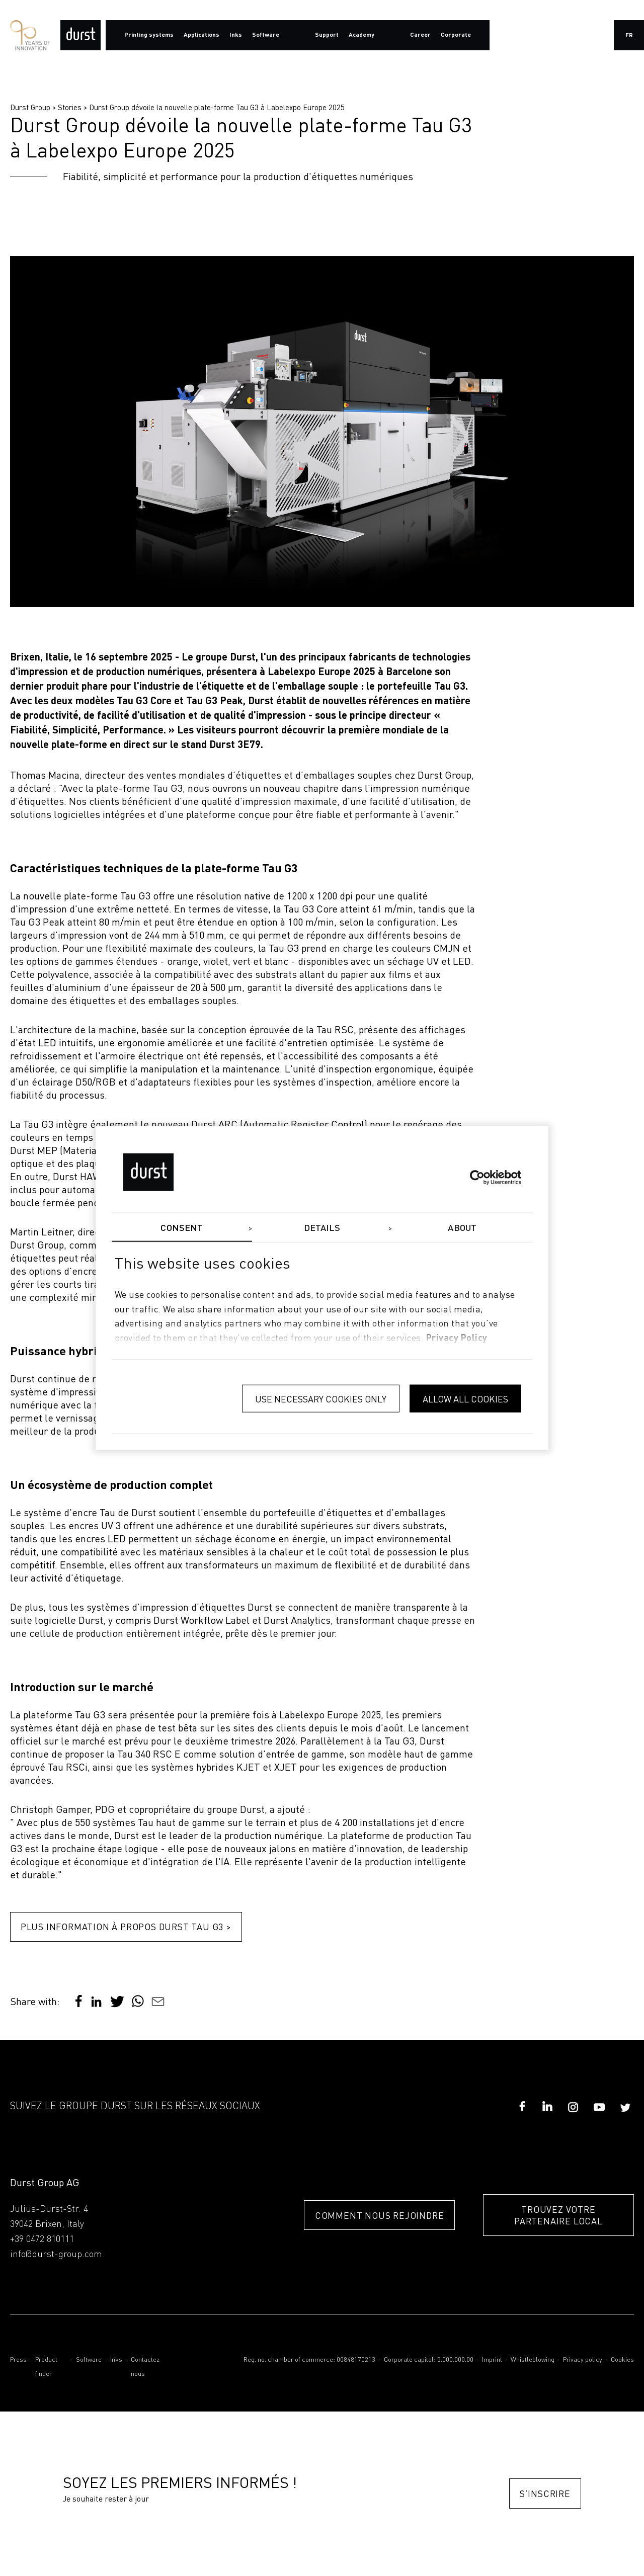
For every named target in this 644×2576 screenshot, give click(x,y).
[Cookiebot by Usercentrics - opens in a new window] (477, 1177)
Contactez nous (145, 2367)
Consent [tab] (181, 1227)
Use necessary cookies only (320, 1398)
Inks (116, 2360)
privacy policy (457, 1338)
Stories (70, 107)
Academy (361, 35)
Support (327, 35)
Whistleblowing (532, 2360)
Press (18, 2360)
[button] (96, 2006)
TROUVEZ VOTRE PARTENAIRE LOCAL (558, 2215)
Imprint (492, 2360)
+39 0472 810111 (42, 2240)
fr (629, 36)
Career (420, 35)
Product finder (46, 2367)
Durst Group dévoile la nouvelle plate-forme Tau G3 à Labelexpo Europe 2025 (217, 107)
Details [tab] (322, 1227)
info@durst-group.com (56, 2255)
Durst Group (30, 107)
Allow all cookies (465, 1398)
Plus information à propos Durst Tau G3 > (126, 1927)
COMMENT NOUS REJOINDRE (377, 2215)
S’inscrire (545, 2494)
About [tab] (462, 1227)
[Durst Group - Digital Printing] (80, 35)
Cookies (622, 2360)
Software (89, 2360)
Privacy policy (582, 2360)
